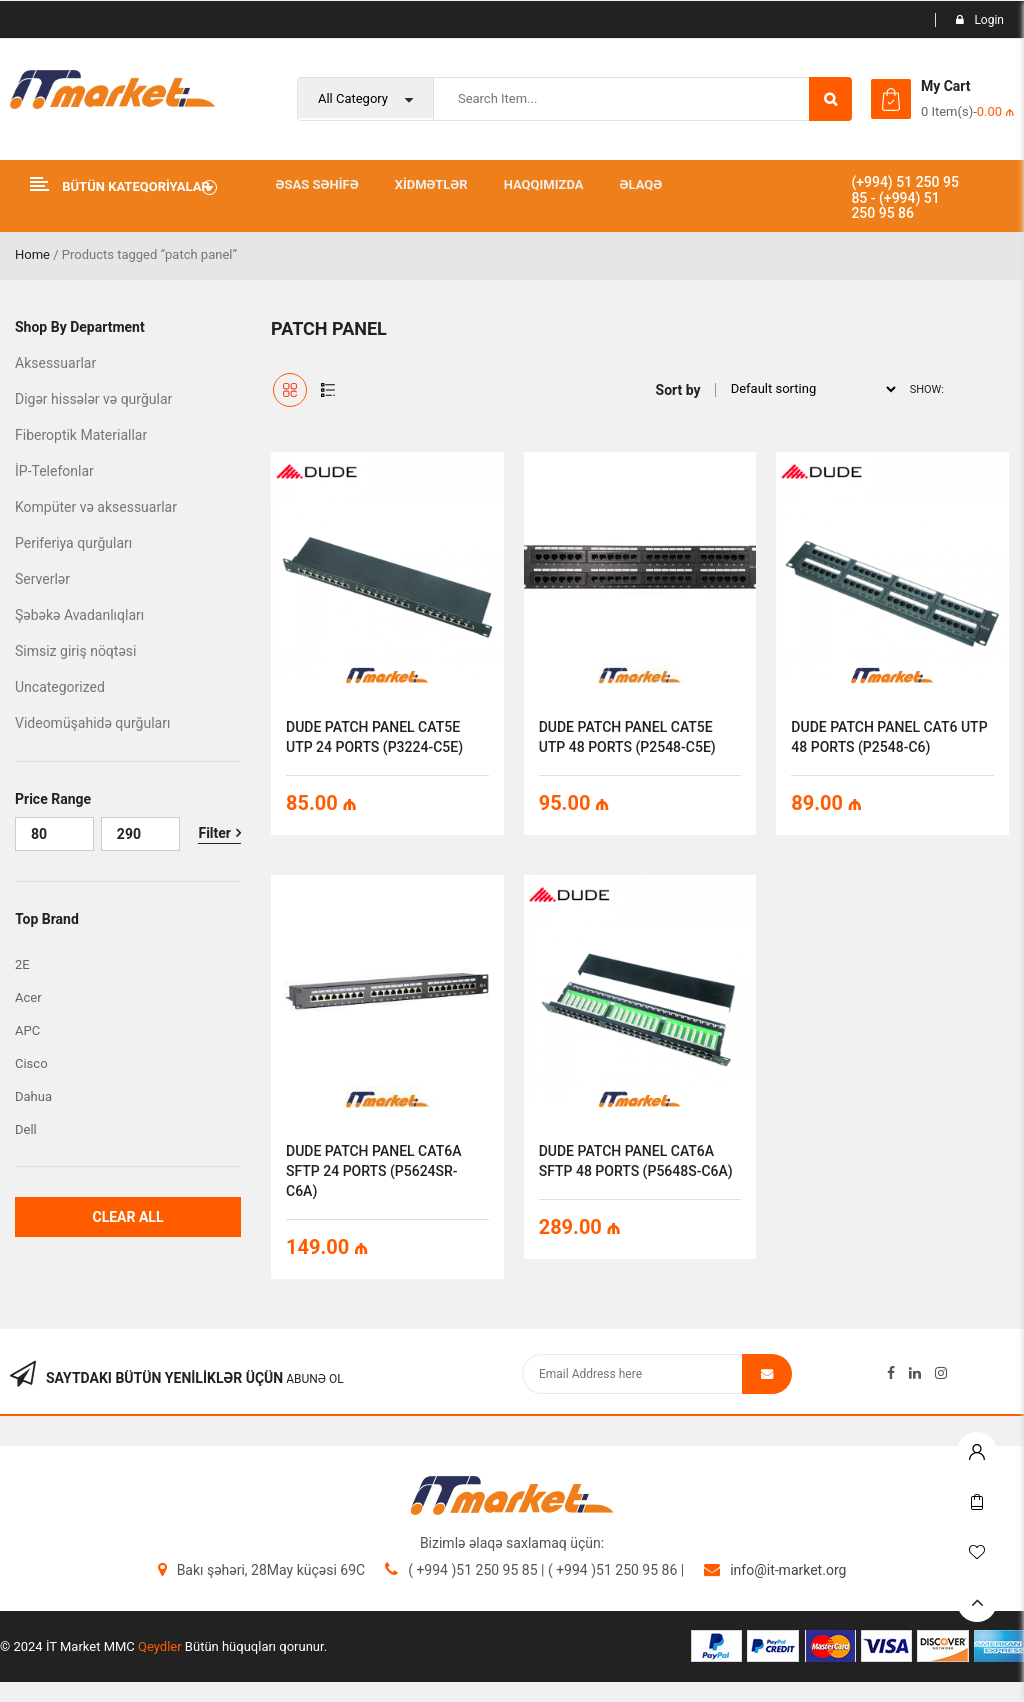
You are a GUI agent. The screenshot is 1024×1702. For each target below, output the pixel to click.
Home (32, 254)
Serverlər (42, 579)
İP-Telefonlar (54, 471)
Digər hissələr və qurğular (93, 399)
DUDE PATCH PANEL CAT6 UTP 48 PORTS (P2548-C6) (889, 737)
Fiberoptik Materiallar (81, 435)
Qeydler (160, 1646)
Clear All (127, 1217)
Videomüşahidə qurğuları (92, 723)
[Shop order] (808, 389)
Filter (214, 833)
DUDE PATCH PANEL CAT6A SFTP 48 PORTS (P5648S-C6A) (636, 1161)
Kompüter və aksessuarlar (96, 507)
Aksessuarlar (55, 363)
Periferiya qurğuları (73, 543)
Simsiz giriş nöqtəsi (75, 651)
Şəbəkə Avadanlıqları (79, 615)
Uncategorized (60, 687)
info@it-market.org (788, 1570)
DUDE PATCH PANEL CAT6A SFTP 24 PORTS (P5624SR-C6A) (373, 1171)
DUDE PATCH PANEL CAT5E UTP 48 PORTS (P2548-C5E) (627, 737)
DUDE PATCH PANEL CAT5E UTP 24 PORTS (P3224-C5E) (374, 737)
